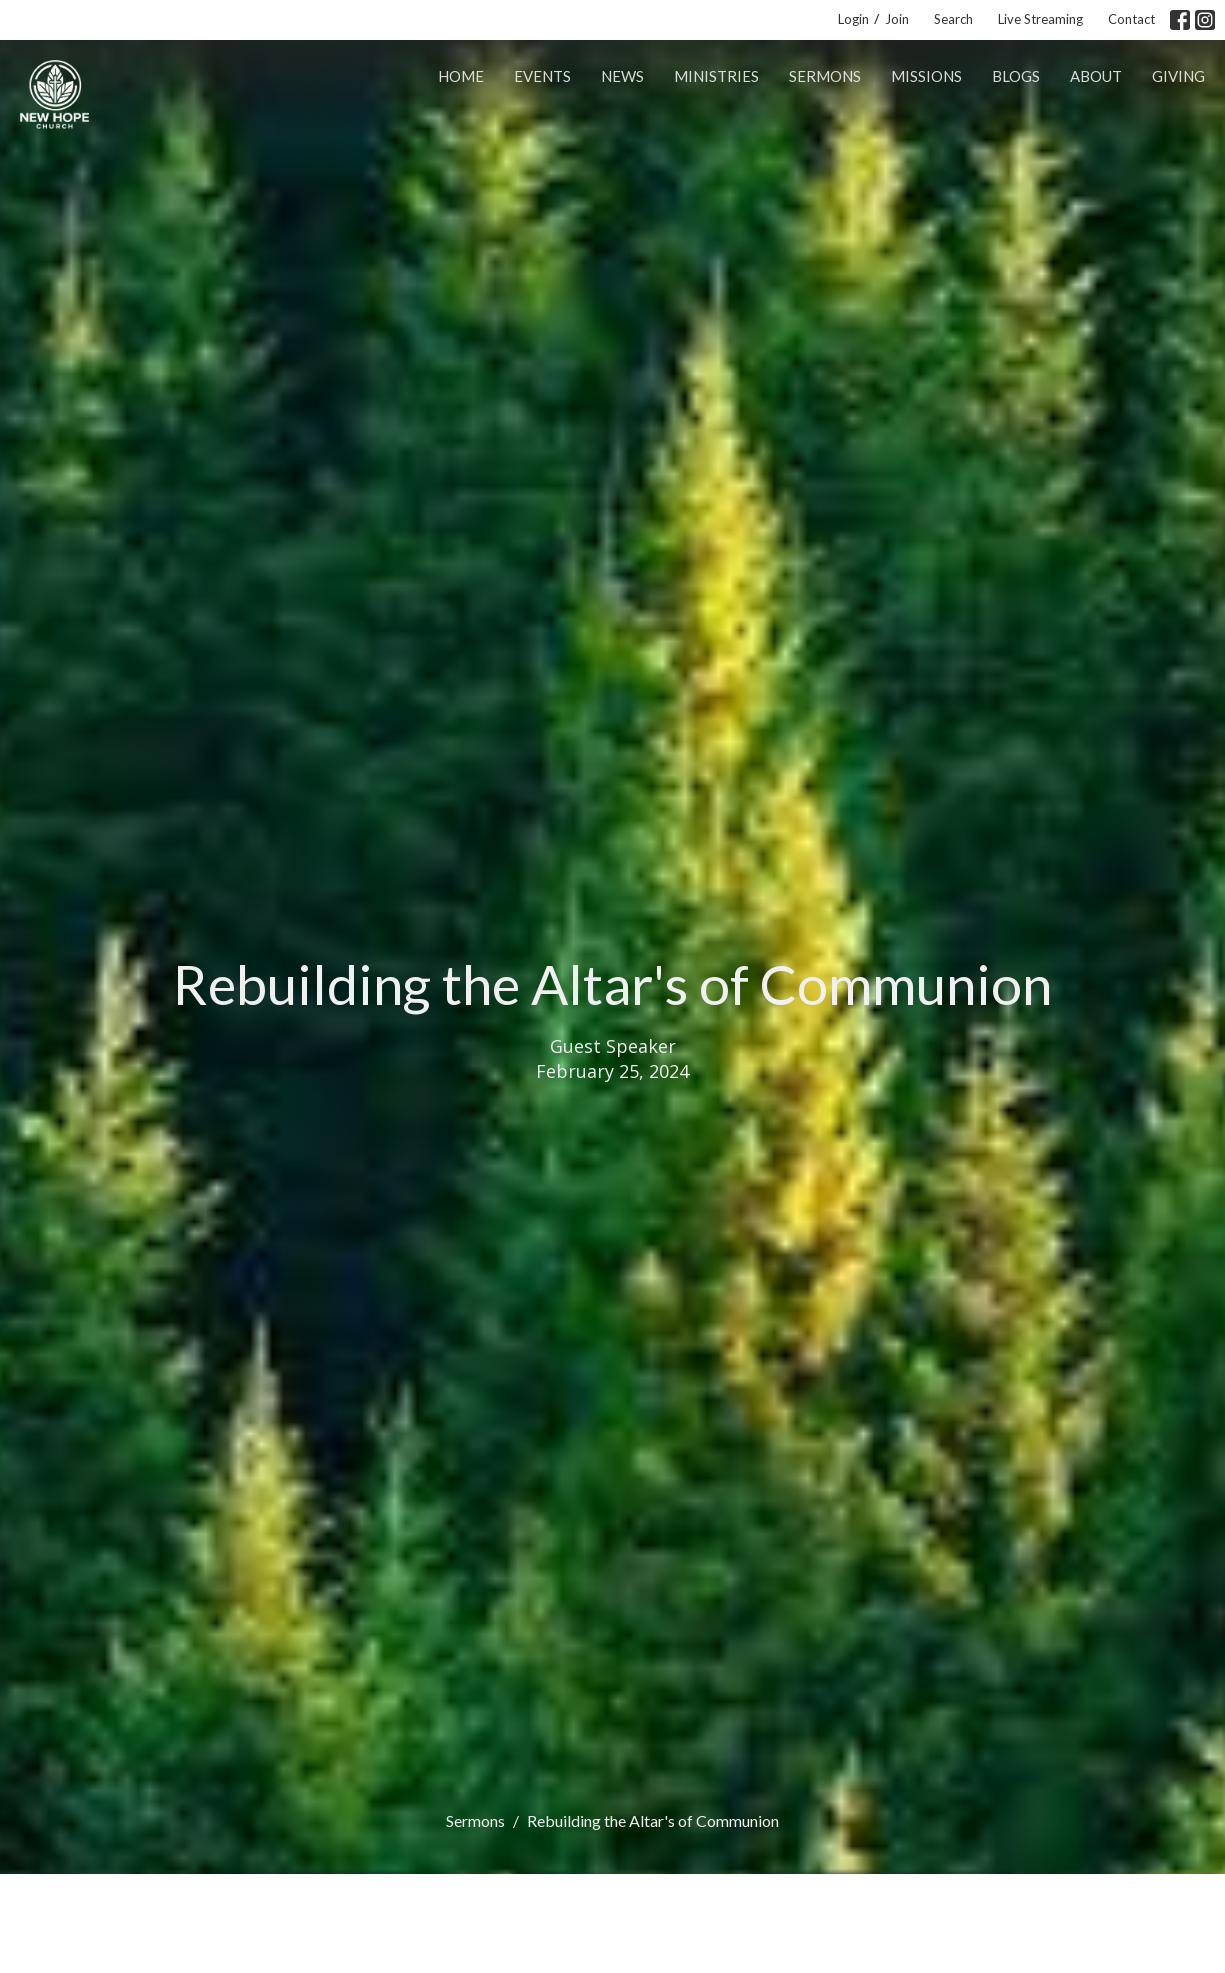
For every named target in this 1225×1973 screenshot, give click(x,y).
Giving (1178, 76)
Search (953, 19)
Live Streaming (1040, 19)
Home (461, 76)
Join (897, 19)
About (1096, 76)
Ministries (716, 76)
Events (542, 76)
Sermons (825, 76)
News (622, 76)
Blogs (1016, 76)
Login (853, 19)
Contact (1131, 19)
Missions (926, 76)
